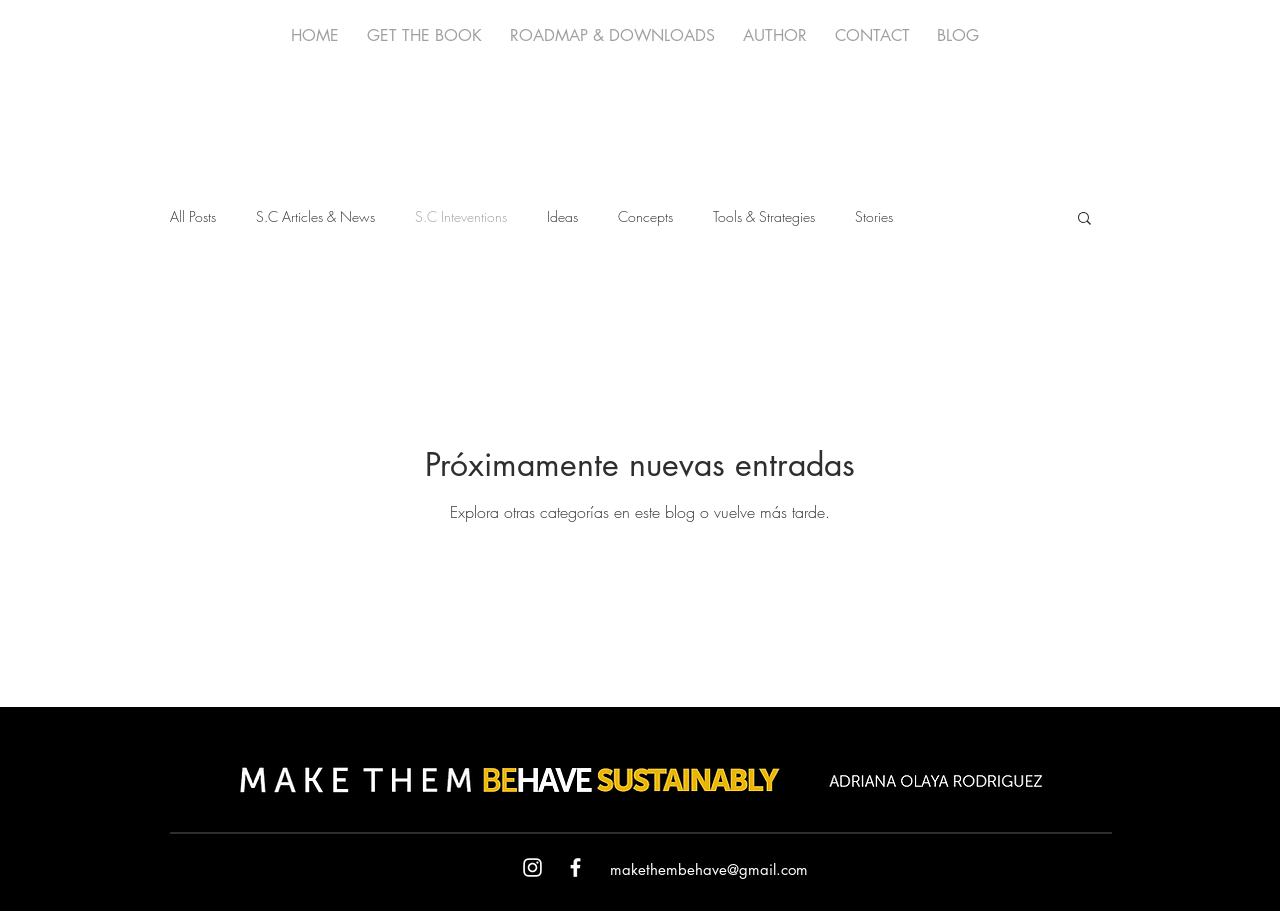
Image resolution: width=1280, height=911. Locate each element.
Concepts (645, 216)
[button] (1084, 219)
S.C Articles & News (315, 216)
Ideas (562, 216)
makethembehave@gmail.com (709, 869)
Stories (874, 216)
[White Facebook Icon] (575, 867)
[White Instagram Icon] (532, 867)
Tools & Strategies (764, 216)
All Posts (193, 216)
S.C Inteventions (461, 216)
